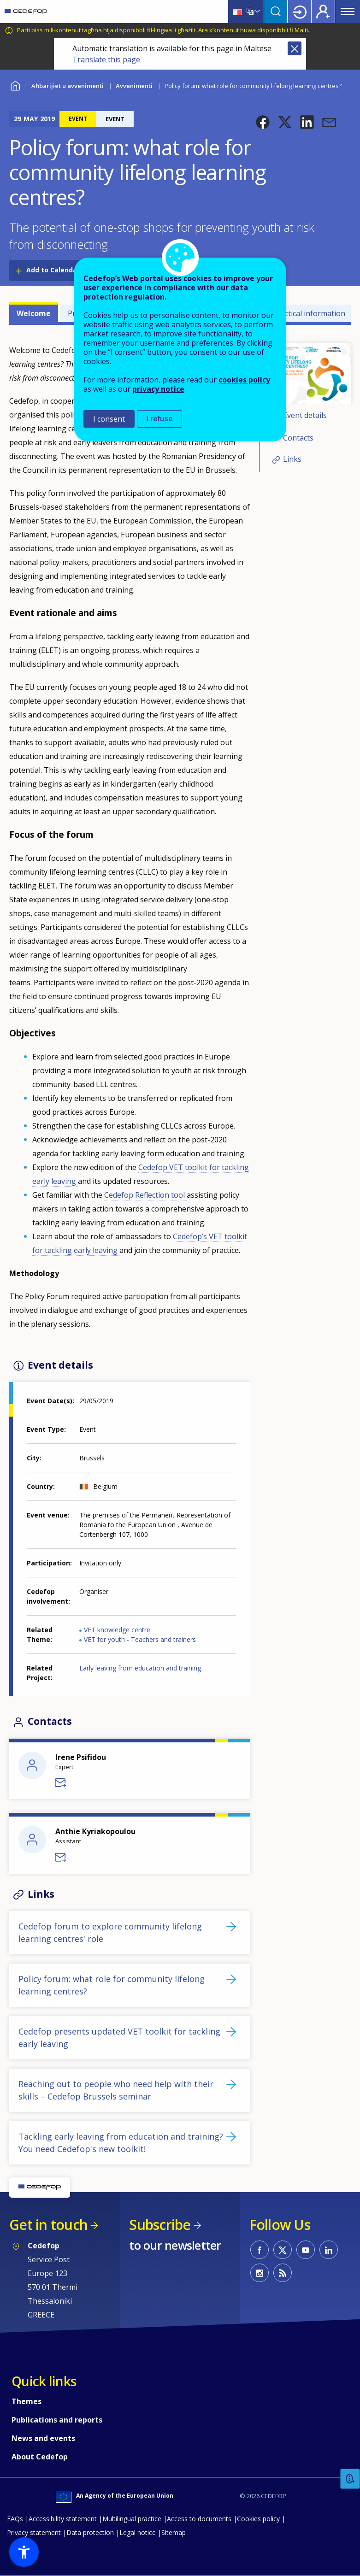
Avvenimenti (134, 86)
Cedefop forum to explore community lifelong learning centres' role (110, 1932)
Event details (305, 415)
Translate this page (106, 59)
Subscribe (159, 2224)
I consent (109, 419)
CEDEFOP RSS (282, 2273)
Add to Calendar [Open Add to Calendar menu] (53, 269)
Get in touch (48, 2224)
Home (15, 84)
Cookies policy (258, 2518)
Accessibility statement (63, 2518)
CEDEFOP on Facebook (259, 2250)
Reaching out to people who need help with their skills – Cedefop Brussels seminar (115, 2090)
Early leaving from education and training (140, 1668)
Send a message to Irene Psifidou (61, 1783)
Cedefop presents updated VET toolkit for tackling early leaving (119, 2037)
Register (323, 11)
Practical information (309, 313)
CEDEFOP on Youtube (305, 2250)
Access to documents (199, 2518)
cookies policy (244, 380)
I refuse (160, 419)
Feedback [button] (350, 2479)
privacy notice (158, 389)
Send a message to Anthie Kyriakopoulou (61, 1857)
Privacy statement (34, 2532)
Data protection (90, 2532)
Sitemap (173, 2532)
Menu (347, 11)
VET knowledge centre (117, 1629)
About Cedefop (40, 2457)
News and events (43, 2438)
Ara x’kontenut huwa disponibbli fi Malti (253, 30)
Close (294, 48)
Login (299, 11)
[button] (263, 122)
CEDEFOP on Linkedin (328, 2250)
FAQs (15, 2518)
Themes (26, 2401)
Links (292, 459)
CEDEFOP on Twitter (282, 2250)
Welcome (34, 313)
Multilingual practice (131, 2518)
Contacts (298, 438)
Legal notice (137, 2532)
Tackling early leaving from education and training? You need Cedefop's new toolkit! (120, 2142)
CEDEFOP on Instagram (259, 2273)
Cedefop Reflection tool (145, 1195)
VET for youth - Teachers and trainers (140, 1639)
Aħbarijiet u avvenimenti (67, 86)
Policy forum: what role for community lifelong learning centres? (111, 1985)
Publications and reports (57, 2420)
